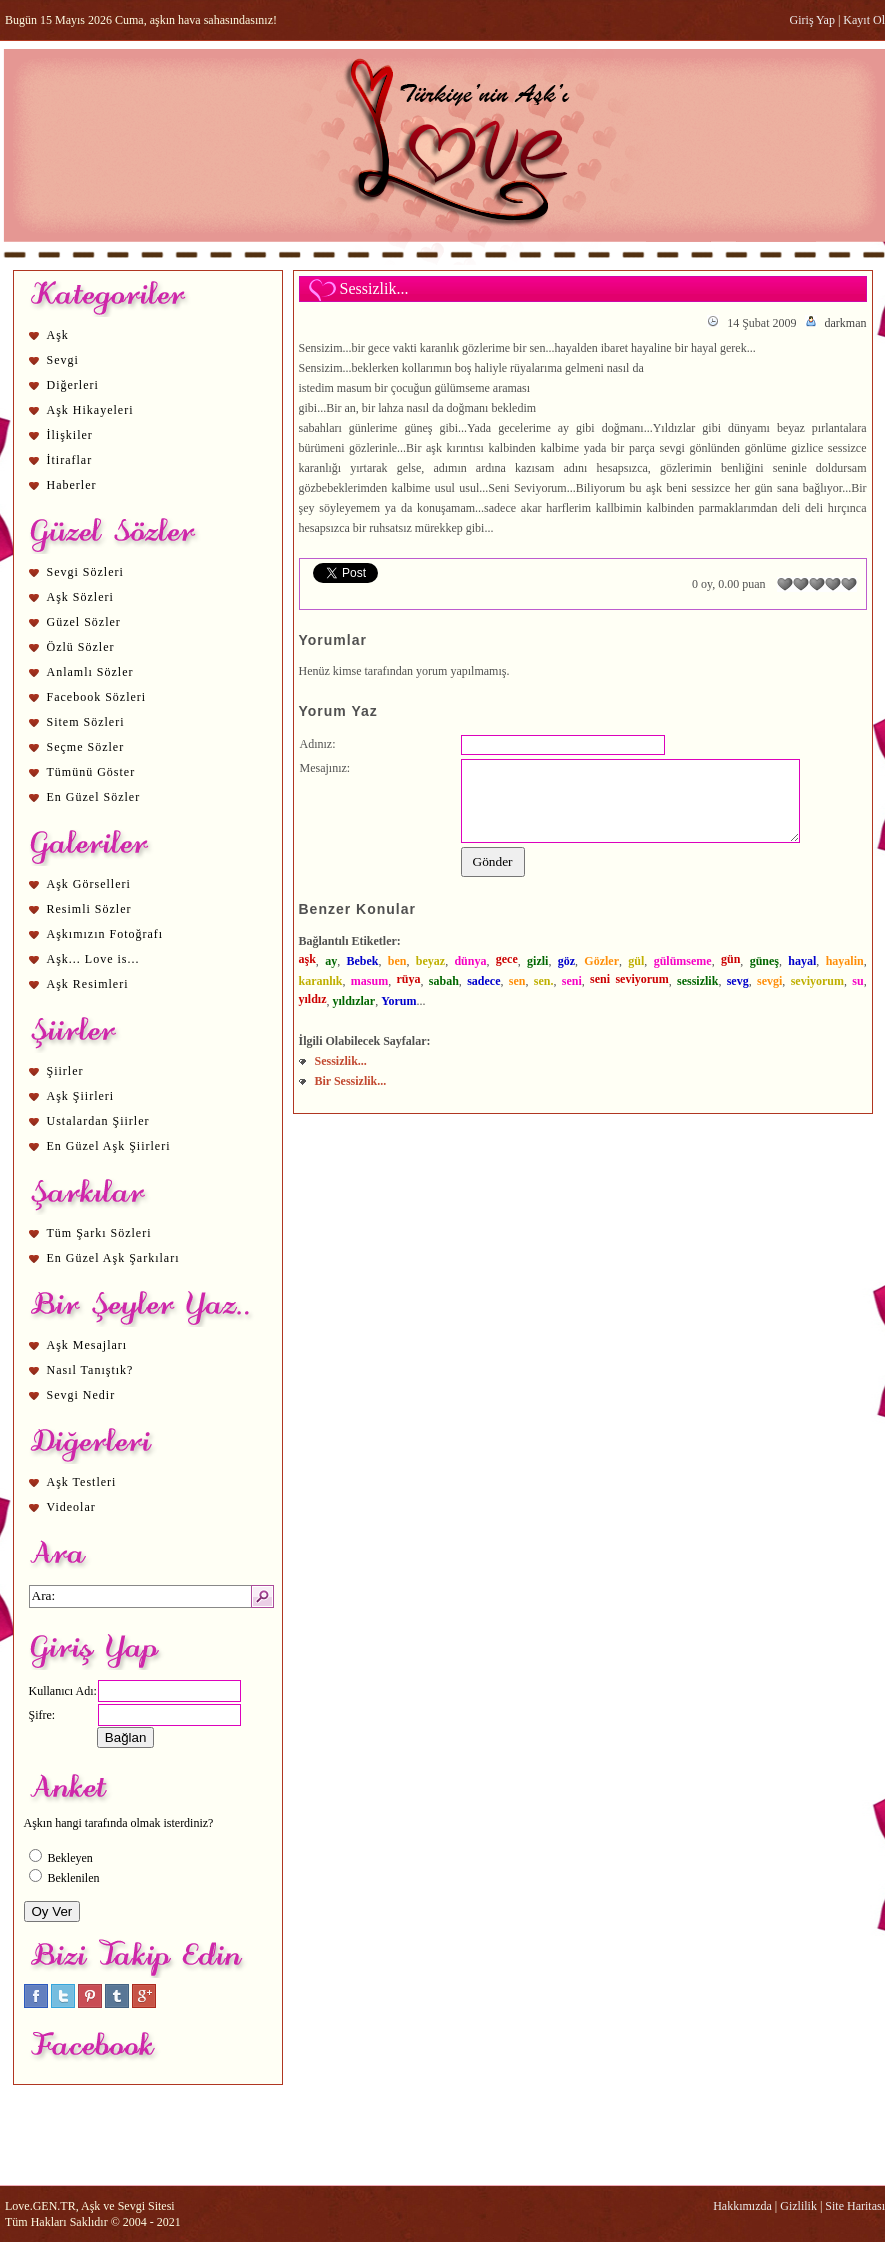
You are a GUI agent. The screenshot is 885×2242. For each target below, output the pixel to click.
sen (517, 981)
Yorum (398, 1001)
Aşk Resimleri (88, 984)
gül (636, 961)
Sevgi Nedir (81, 1395)
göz (566, 961)
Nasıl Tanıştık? (90, 1370)
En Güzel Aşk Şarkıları (113, 1258)
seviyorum (817, 981)
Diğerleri (73, 385)
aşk (307, 959)
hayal (802, 961)
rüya (408, 979)
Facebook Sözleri (97, 697)
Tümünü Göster (91, 772)
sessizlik (697, 981)
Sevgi (63, 360)
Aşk (58, 335)
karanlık (321, 981)
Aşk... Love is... (93, 959)
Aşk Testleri (82, 1482)
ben (397, 961)
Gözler (601, 961)
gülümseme (683, 961)
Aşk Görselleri (89, 884)
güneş (764, 961)
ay (331, 961)
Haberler (72, 485)
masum (369, 981)
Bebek (362, 961)
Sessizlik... (341, 1061)
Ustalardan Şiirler (98, 1121)
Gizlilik (798, 2206)
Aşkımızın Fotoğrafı (105, 934)
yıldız (313, 999)
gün (730, 959)
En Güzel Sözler (94, 797)
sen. (544, 981)
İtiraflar (70, 460)
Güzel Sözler (84, 622)
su (857, 981)
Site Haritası (855, 2206)
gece (507, 959)
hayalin (845, 961)
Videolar (71, 1507)
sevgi (769, 981)
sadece (483, 981)
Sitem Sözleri (86, 722)
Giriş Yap (812, 20)
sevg (738, 981)
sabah (444, 981)
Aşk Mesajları (87, 1345)
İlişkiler (70, 435)
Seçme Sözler (86, 747)
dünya (470, 961)
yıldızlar (354, 1001)
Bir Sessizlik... (351, 1081)
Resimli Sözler (89, 909)
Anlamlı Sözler (90, 672)
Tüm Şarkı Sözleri (99, 1233)
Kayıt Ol (864, 20)
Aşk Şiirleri (81, 1096)
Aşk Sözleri (80, 597)
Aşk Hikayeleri (90, 410)
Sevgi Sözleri (85, 572)
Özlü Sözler (81, 647)
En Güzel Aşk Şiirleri (109, 1146)
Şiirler (65, 1071)
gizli (537, 961)
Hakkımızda (742, 2206)
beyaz (430, 961)
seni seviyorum (629, 979)
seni (572, 981)
